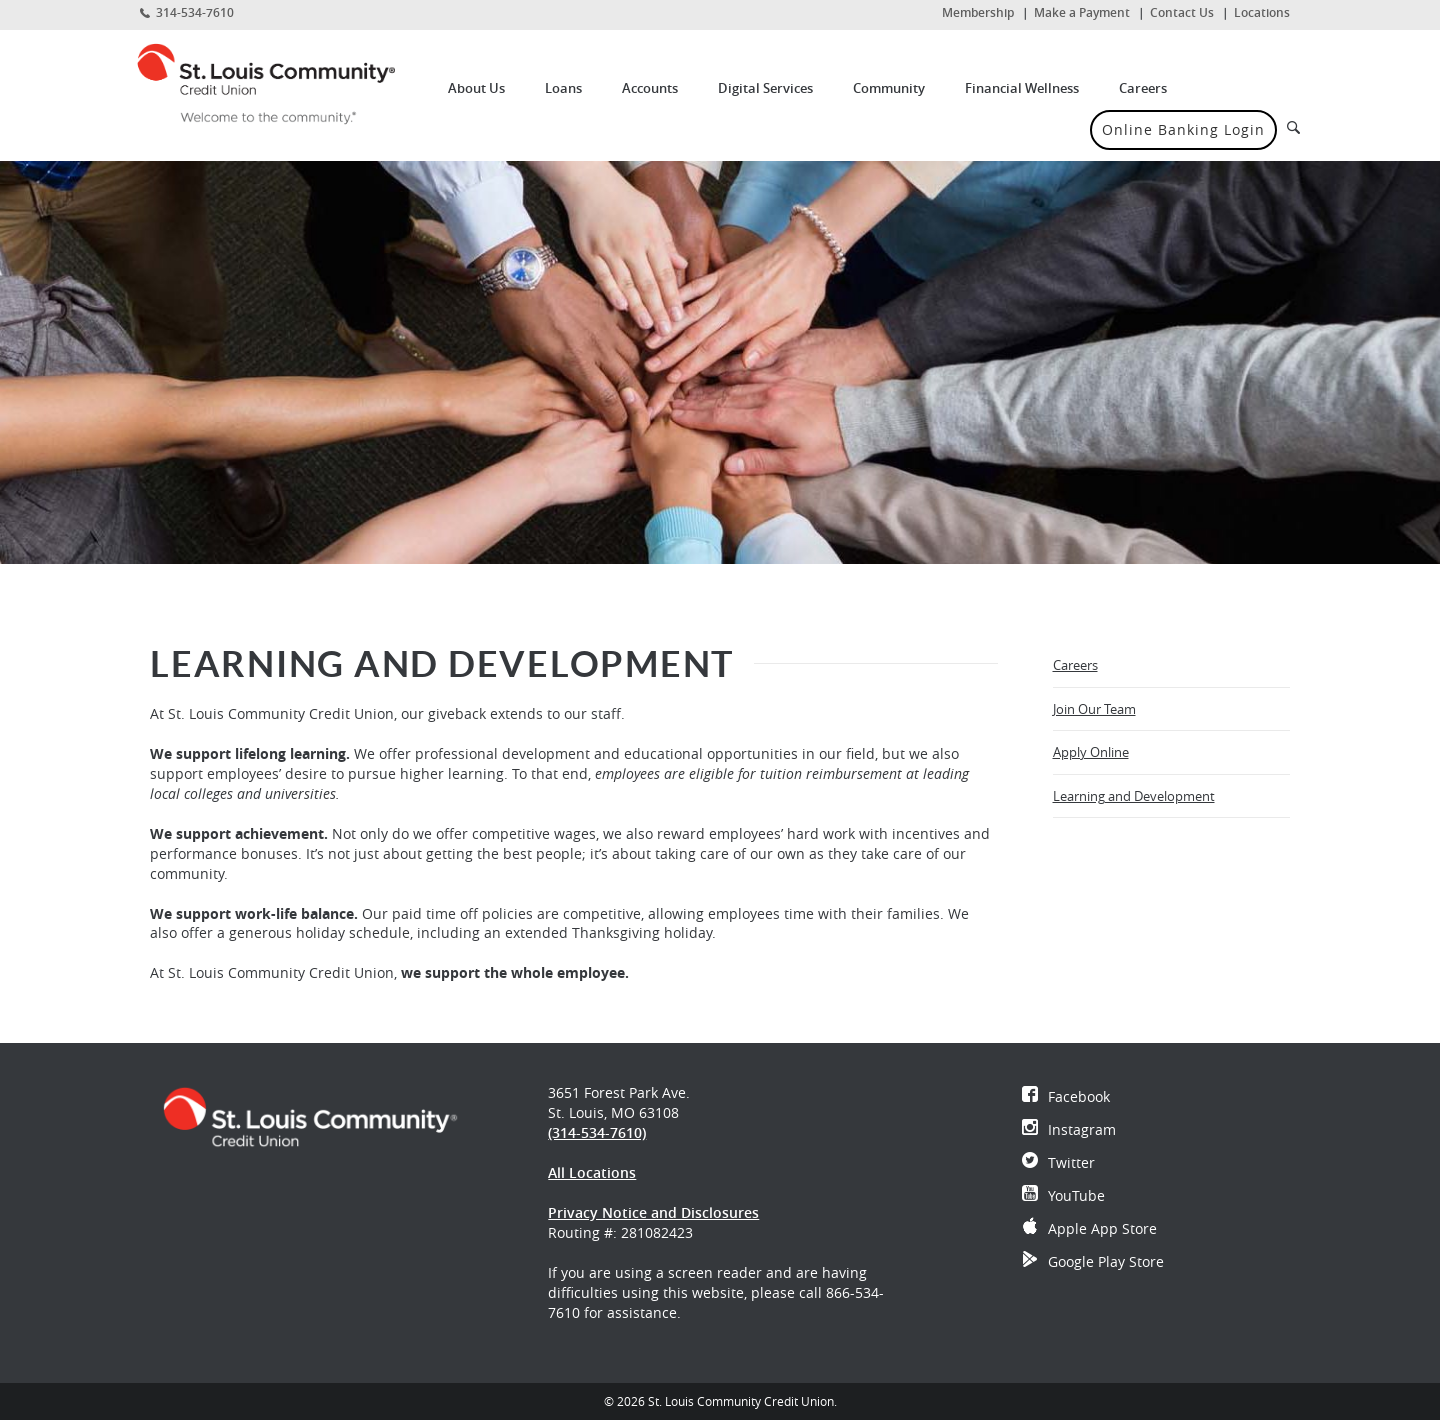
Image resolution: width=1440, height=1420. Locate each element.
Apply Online (1117, 758)
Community (889, 88)
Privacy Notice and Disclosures (653, 1212)
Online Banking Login (1183, 129)
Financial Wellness (1022, 88)
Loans (563, 88)
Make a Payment (1082, 12)
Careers (1143, 88)
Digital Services (765, 88)
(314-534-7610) (597, 1132)
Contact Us (1182, 12)
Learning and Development (1134, 796)
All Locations (592, 1172)
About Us (476, 88)
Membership (978, 12)
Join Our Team (1094, 709)
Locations (1262, 12)
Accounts (650, 88)
